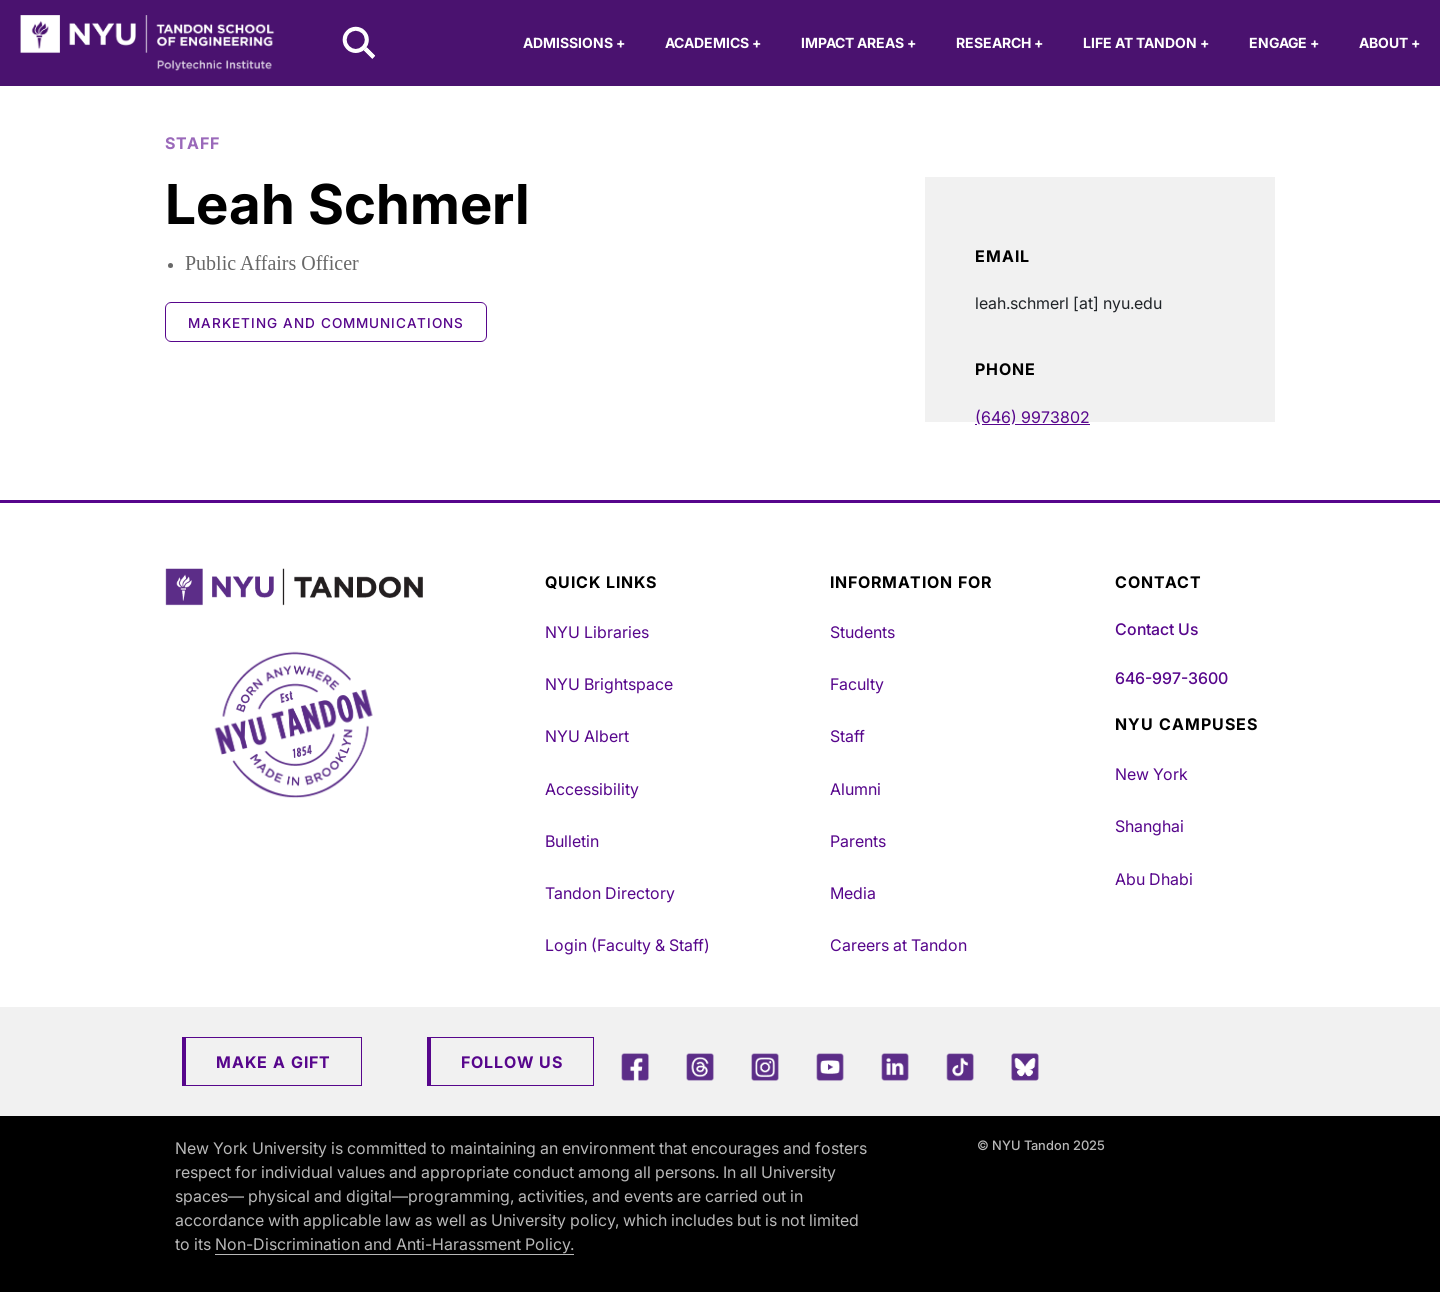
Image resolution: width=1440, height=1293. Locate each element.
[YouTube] (830, 1066)
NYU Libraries (597, 632)
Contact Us (1156, 629)
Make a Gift (273, 1062)
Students (862, 632)
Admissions (574, 42)
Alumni (855, 789)
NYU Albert (587, 736)
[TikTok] (960, 1066)
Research (999, 42)
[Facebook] (635, 1066)
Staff (847, 736)
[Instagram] (765, 1066)
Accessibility (592, 789)
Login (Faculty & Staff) (627, 945)
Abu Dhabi (1154, 879)
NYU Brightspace (609, 684)
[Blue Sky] (1025, 1066)
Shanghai (1149, 826)
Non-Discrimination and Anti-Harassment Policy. (394, 1244)
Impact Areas (858, 42)
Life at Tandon (1146, 42)
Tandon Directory (610, 893)
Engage (1284, 42)
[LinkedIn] (895, 1066)
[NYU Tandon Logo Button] (340, 587)
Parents (858, 841)
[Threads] (700, 1066)
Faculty (857, 684)
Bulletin (572, 841)
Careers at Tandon (898, 945)
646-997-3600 (1171, 678)
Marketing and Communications (326, 323)
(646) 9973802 (1032, 417)
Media (853, 893)
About (1389, 42)
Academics (713, 42)
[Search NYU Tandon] (360, 45)
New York (1151, 774)
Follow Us (512, 1062)
